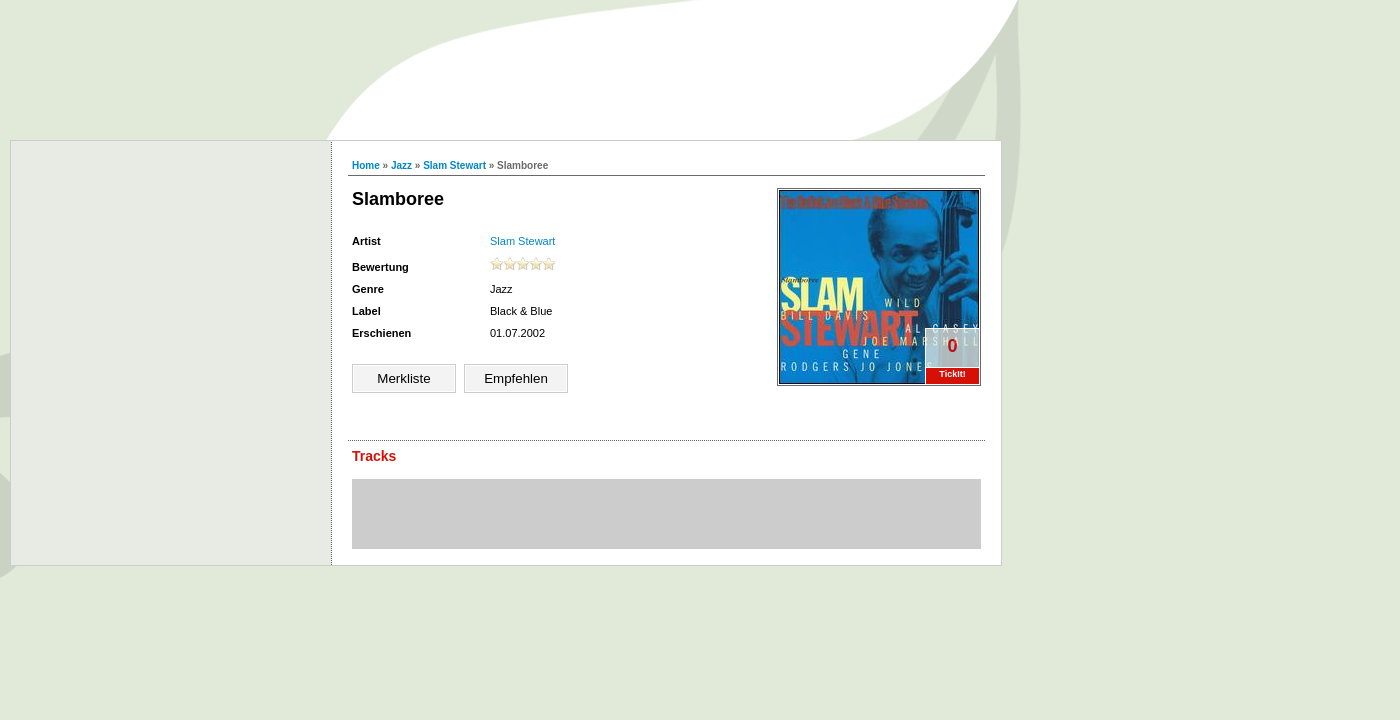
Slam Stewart (454, 165)
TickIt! (952, 374)
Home (366, 165)
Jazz (401, 165)
